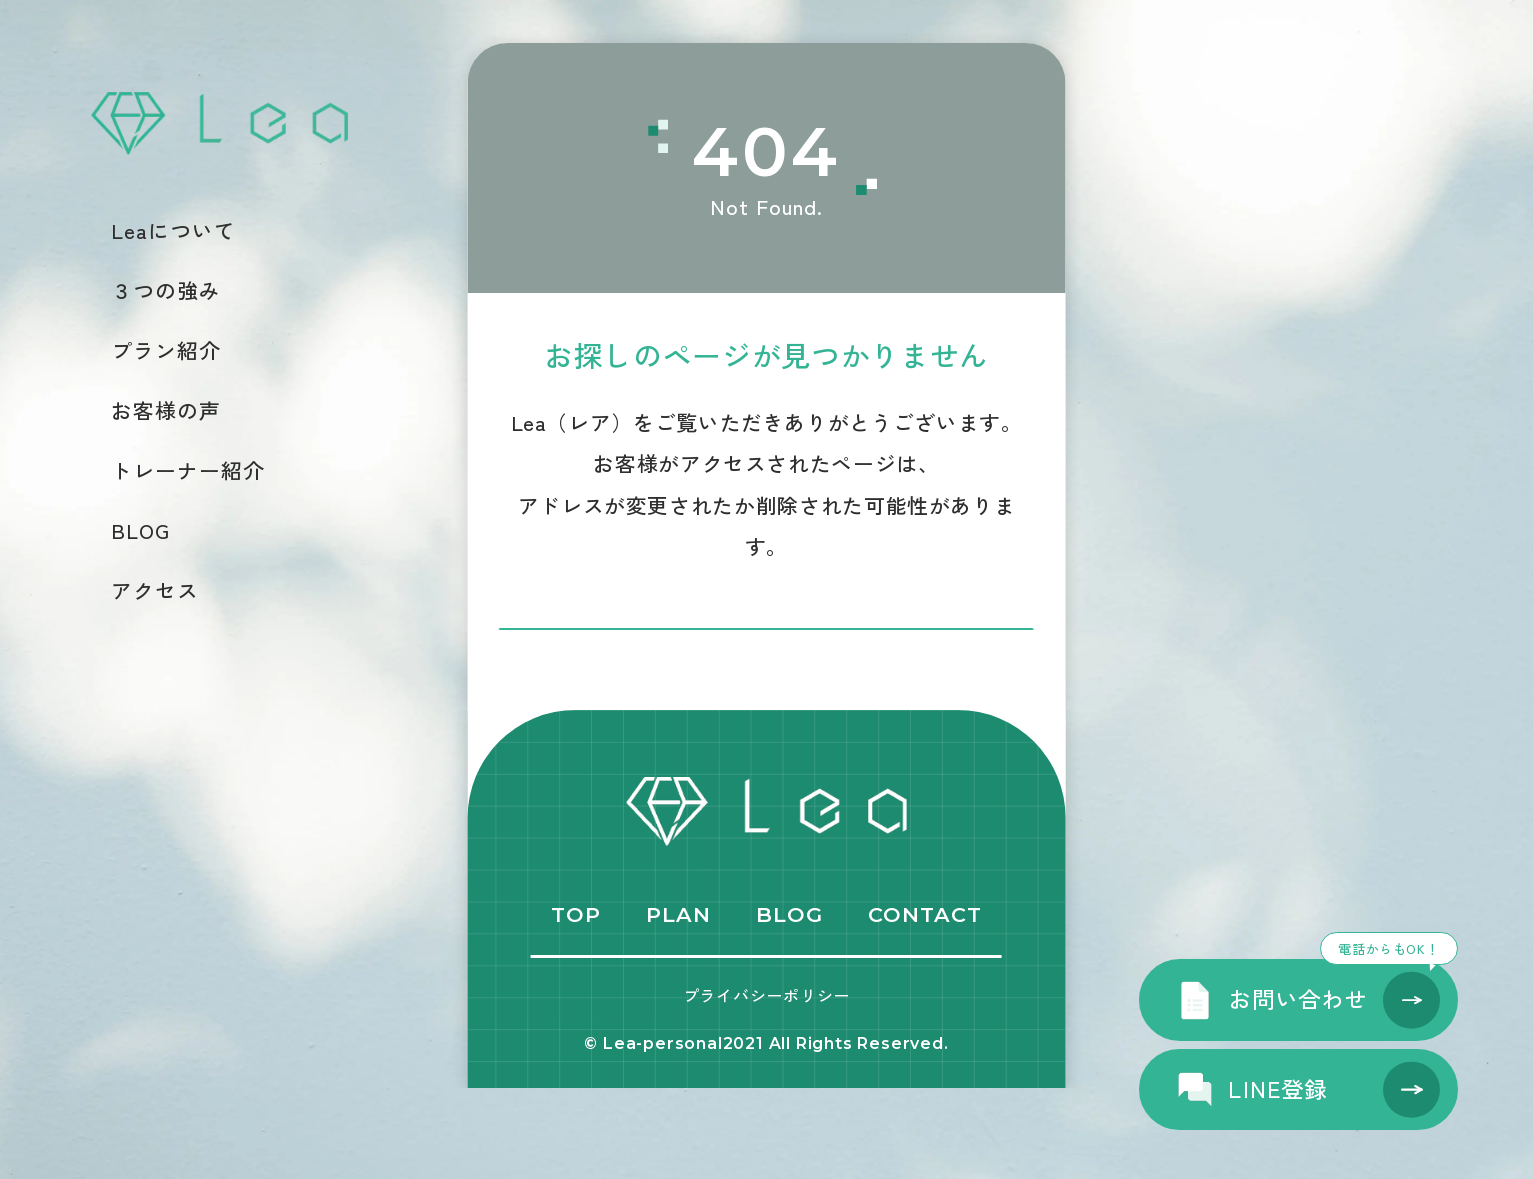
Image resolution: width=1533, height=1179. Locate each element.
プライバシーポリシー (767, 1087)
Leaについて (173, 230)
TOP (576, 1006)
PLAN (678, 1006)
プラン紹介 (166, 350)
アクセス (155, 590)
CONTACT (925, 1006)
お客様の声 (166, 410)
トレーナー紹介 (188, 470)
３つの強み (166, 290)
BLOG (140, 530)
